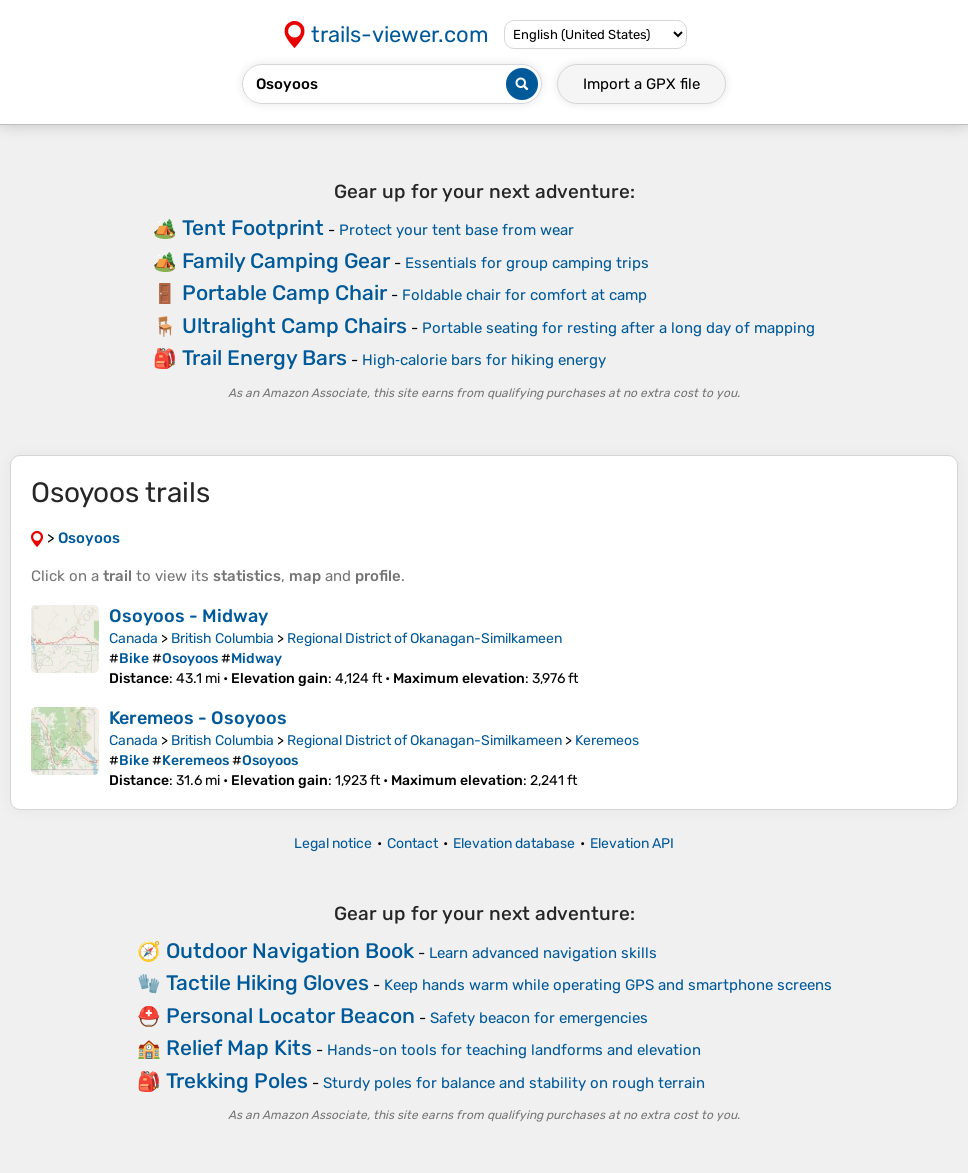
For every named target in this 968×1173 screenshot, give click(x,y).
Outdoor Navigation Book (290, 950)
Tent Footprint (253, 227)
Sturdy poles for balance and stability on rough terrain (514, 1083)
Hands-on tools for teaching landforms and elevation (514, 1050)
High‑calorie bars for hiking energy (484, 360)
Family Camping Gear (286, 260)
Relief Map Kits (239, 1047)
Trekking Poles (237, 1080)
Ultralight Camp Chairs (294, 325)
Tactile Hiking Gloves (267, 982)
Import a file (641, 84)
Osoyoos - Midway (188, 616)
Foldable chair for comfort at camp (524, 295)
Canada (133, 638)
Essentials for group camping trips (527, 263)
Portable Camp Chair (284, 292)
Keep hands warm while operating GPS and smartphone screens (608, 985)
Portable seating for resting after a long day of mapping (618, 328)
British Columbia (222, 638)
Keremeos (607, 740)
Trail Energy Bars (264, 357)
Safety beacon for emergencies (539, 1018)
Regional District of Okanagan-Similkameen (424, 638)
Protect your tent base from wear (456, 230)
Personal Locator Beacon (290, 1015)
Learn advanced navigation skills (543, 953)
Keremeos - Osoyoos (198, 718)
